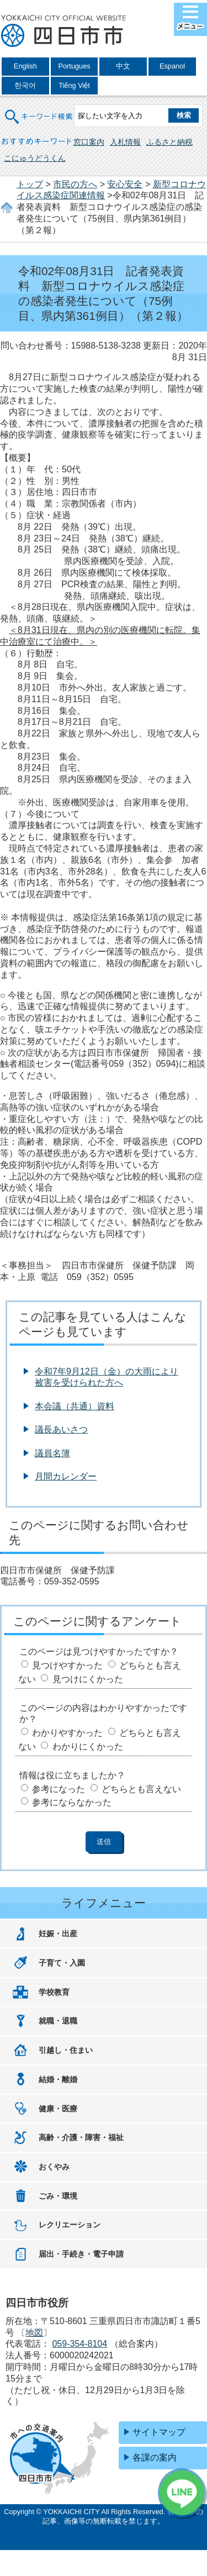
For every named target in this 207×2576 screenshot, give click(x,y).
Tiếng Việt (74, 85)
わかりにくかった (87, 1746)
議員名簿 (52, 1453)
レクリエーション (69, 2224)
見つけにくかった (87, 1679)
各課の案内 (154, 2457)
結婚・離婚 (58, 2079)
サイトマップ (158, 2432)
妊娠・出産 (58, 1933)
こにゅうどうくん (35, 158)
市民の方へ (75, 184)
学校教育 (54, 1992)
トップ (30, 184)
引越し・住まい (66, 2050)
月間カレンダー (66, 1476)
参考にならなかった (72, 1802)
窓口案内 (88, 142)
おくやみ (54, 2166)
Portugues (74, 66)
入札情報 (125, 142)
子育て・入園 (62, 1962)
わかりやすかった (67, 1732)
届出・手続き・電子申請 (81, 2254)
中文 (123, 66)
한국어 (25, 85)
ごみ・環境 (58, 2196)
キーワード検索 (39, 109)
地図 (34, 2332)
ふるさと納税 (169, 142)
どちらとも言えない (141, 1789)
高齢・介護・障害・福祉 (81, 2137)
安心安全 (124, 184)
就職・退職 (58, 2020)
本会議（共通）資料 (74, 1406)
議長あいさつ (61, 1429)
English (25, 66)
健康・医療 (58, 2108)
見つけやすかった (67, 1665)
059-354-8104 (79, 2343)
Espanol (172, 66)
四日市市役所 (63, 31)
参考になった (58, 1789)
